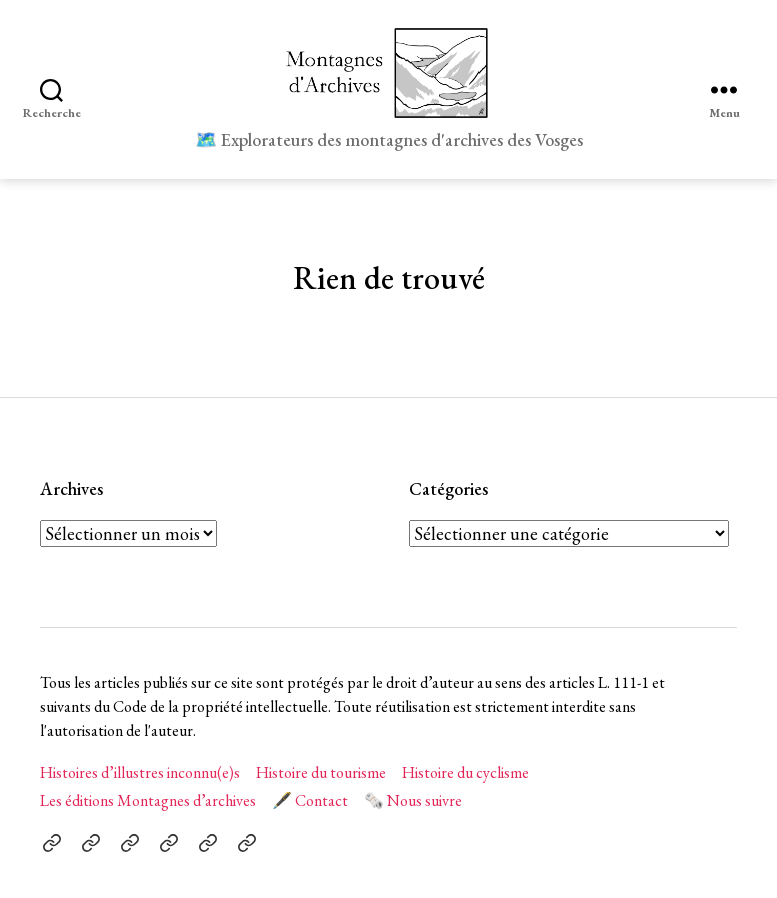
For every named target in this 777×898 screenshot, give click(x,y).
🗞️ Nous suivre (413, 800)
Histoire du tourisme (321, 772)
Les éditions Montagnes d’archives (148, 800)
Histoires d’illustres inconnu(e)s (140, 772)
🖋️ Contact (310, 800)
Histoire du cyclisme (465, 772)
